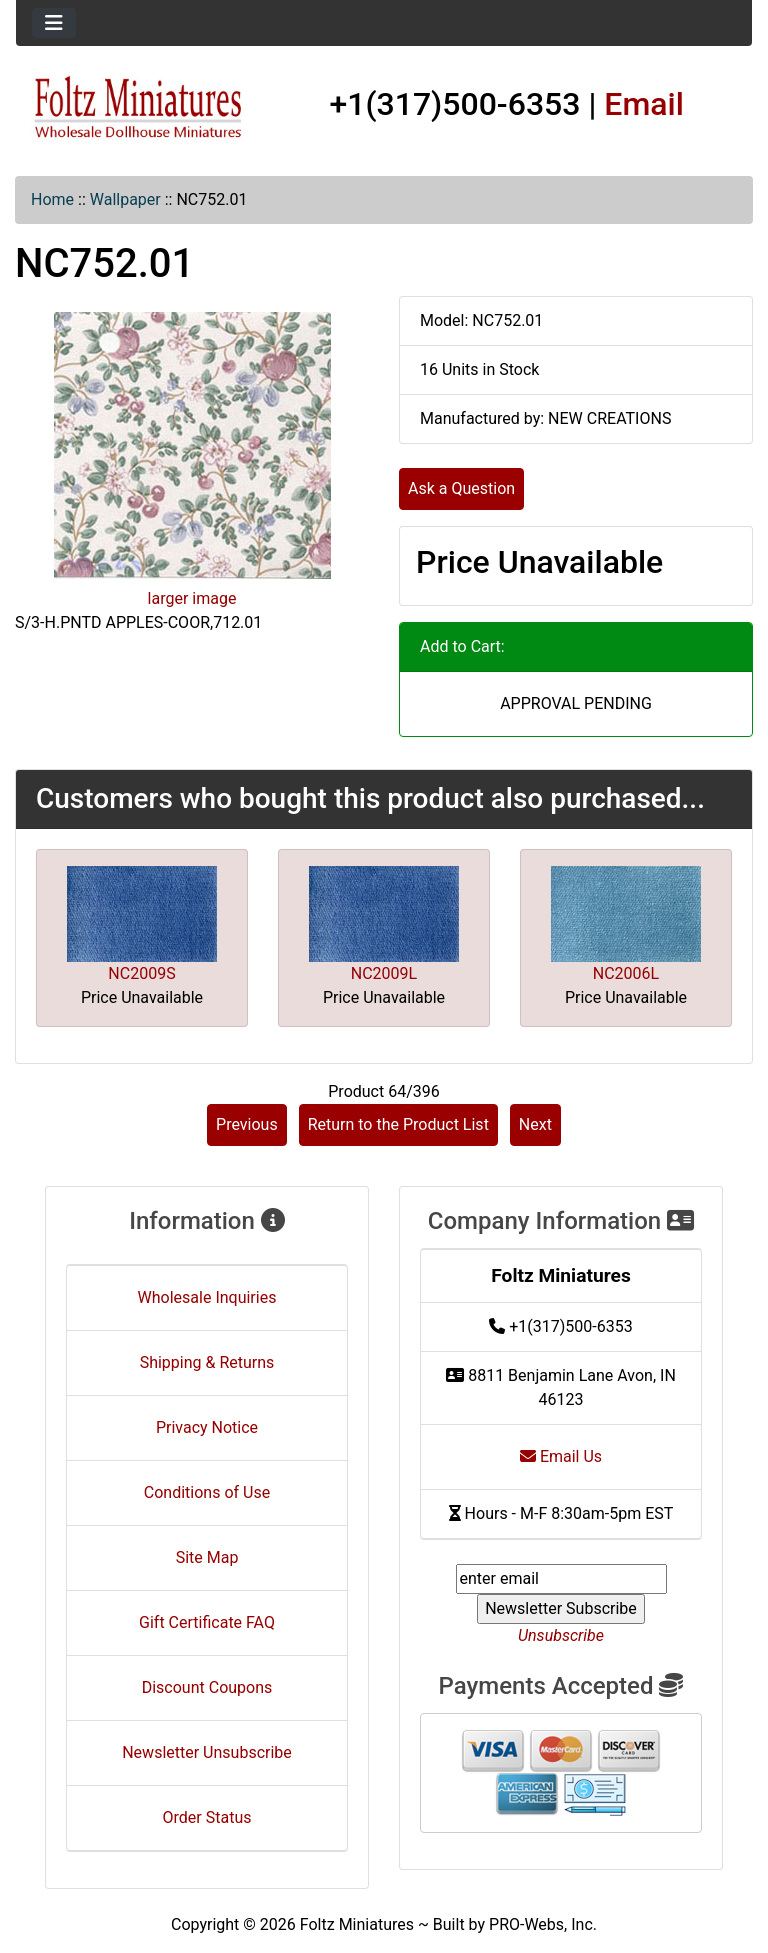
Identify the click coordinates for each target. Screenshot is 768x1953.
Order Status (207, 1817)
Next (535, 1124)
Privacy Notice (207, 1427)
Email (644, 104)
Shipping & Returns (207, 1362)
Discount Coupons (207, 1687)
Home (52, 199)
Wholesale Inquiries (207, 1297)
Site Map (207, 1557)
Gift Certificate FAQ (207, 1622)
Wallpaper (125, 199)
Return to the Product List (398, 1124)
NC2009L (384, 973)
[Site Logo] (138, 108)
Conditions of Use (207, 1492)
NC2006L (626, 973)
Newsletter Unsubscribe (207, 1752)
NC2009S (141, 973)
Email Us (561, 1456)
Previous (247, 1124)
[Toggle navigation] (54, 23)
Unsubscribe (561, 1635)
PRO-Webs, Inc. (543, 1924)
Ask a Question (461, 488)
